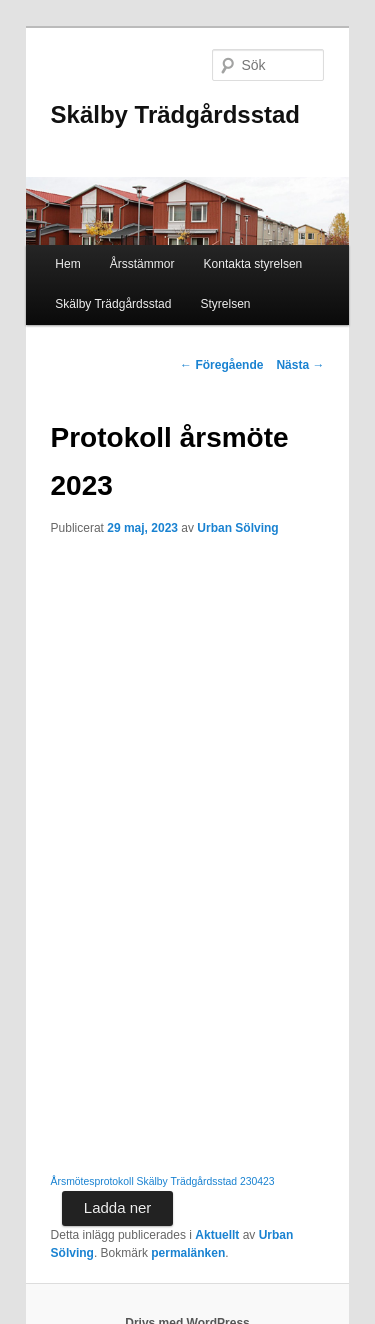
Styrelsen (226, 304)
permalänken (188, 1253)
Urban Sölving (237, 528)
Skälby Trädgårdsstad (175, 114)
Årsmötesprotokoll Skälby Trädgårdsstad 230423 (163, 1181)
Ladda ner (118, 1207)
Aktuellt (217, 1235)
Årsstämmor (142, 264)
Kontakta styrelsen (253, 264)
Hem (67, 264)
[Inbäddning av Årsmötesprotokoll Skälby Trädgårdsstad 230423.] (188, 858)
